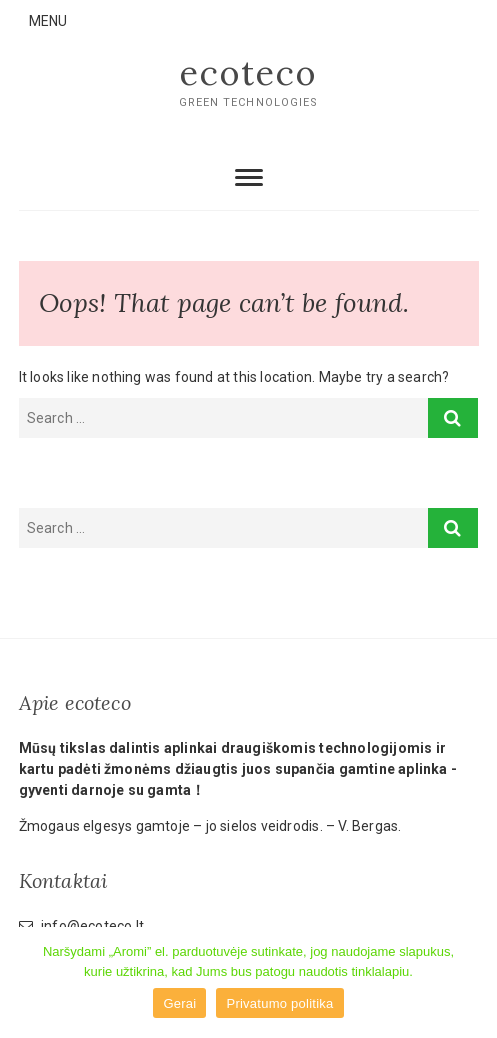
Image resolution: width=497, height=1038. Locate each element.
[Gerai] (472, 983)
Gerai (179, 1003)
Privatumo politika (279, 1003)
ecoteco (248, 73)
